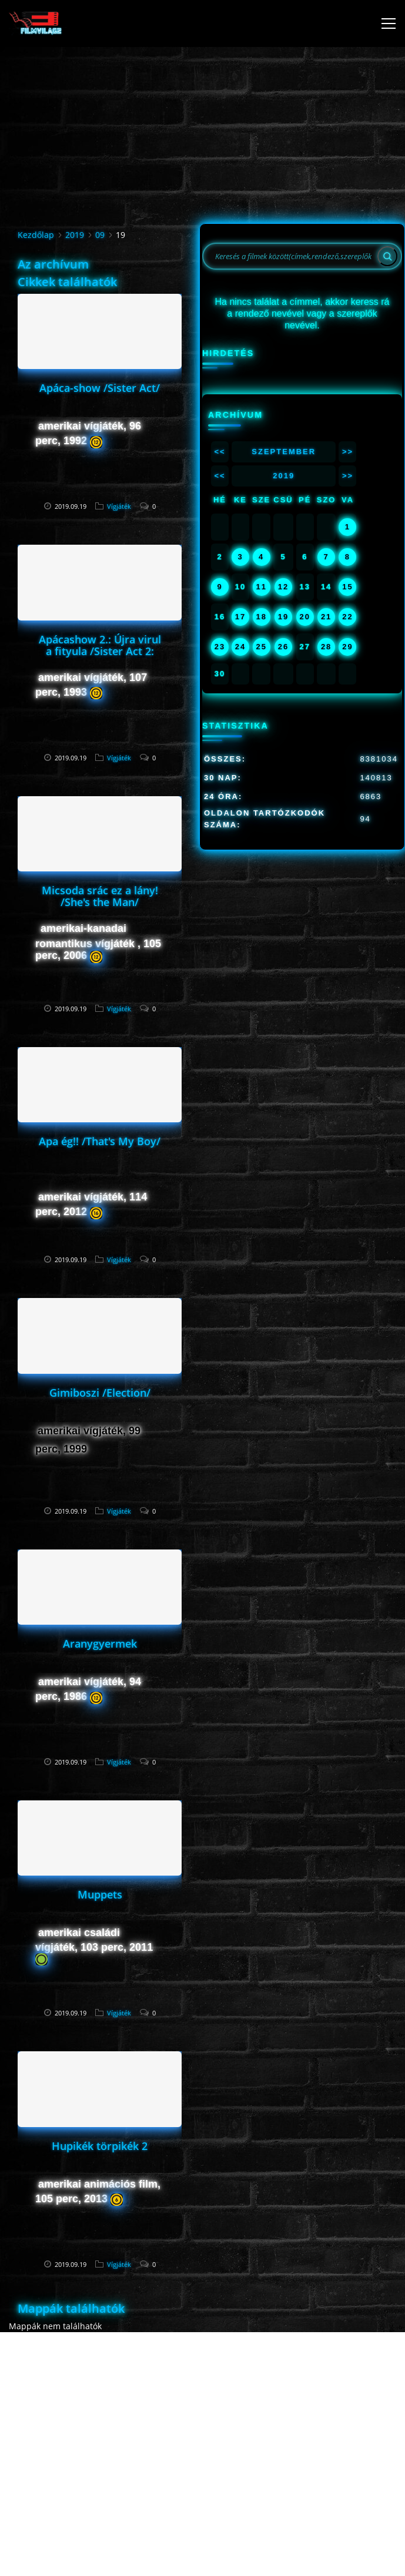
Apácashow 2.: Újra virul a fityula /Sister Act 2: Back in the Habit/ (100, 651)
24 (240, 646)
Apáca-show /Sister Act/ (99, 388)
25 (261, 646)
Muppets (100, 1894)
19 (283, 616)
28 (326, 646)
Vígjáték (119, 506)
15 (347, 586)
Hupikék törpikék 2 (100, 2146)
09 (100, 234)
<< (219, 451)
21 (326, 616)
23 (220, 646)
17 (240, 616)
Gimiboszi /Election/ (99, 1392)
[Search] (387, 256)
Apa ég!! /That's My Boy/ (99, 1141)
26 (283, 646)
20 (305, 616)
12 (283, 586)
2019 (74, 234)
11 (261, 586)
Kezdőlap (36, 234)
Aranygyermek (100, 1643)
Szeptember (284, 451)
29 (347, 646)
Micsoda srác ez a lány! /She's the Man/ (100, 896)
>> (347, 451)
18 (261, 616)
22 (347, 616)
